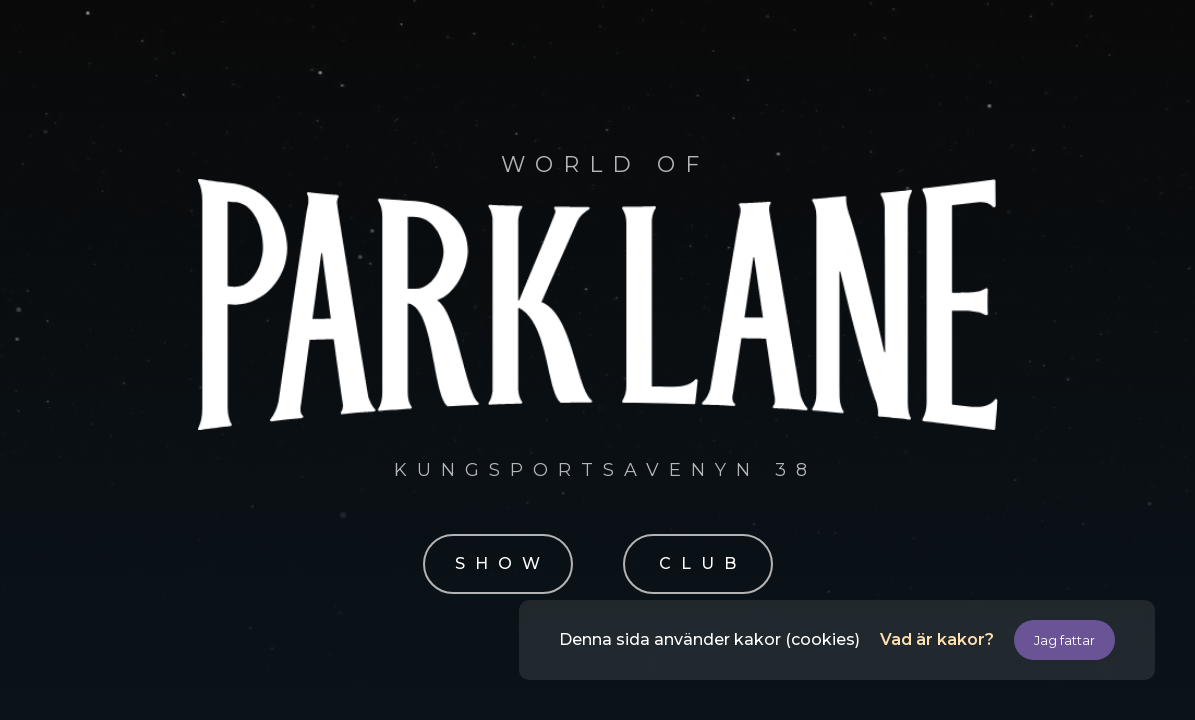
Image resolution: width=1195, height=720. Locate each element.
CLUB (702, 563)
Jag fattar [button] (1064, 640)
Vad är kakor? (937, 639)
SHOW (502, 563)
